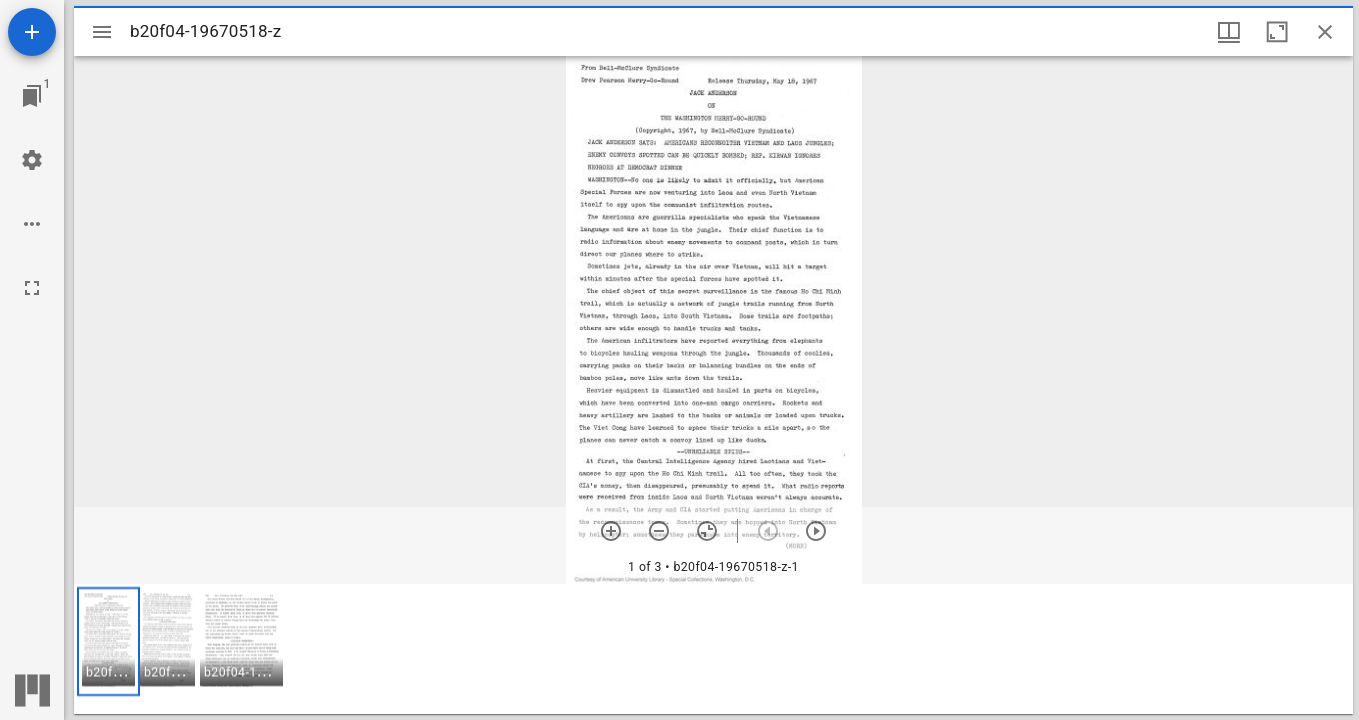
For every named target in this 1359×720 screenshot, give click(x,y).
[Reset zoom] (707, 531)
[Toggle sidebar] (102, 32)
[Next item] (816, 531)
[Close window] (1325, 32)
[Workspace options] (32, 224)
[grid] (713, 649)
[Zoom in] (611, 531)
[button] (108, 641)
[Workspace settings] (32, 160)
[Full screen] (32, 288)
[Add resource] (32, 32)
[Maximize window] (1277, 32)
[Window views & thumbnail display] (1229, 32)
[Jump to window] (32, 96)
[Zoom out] (659, 531)
